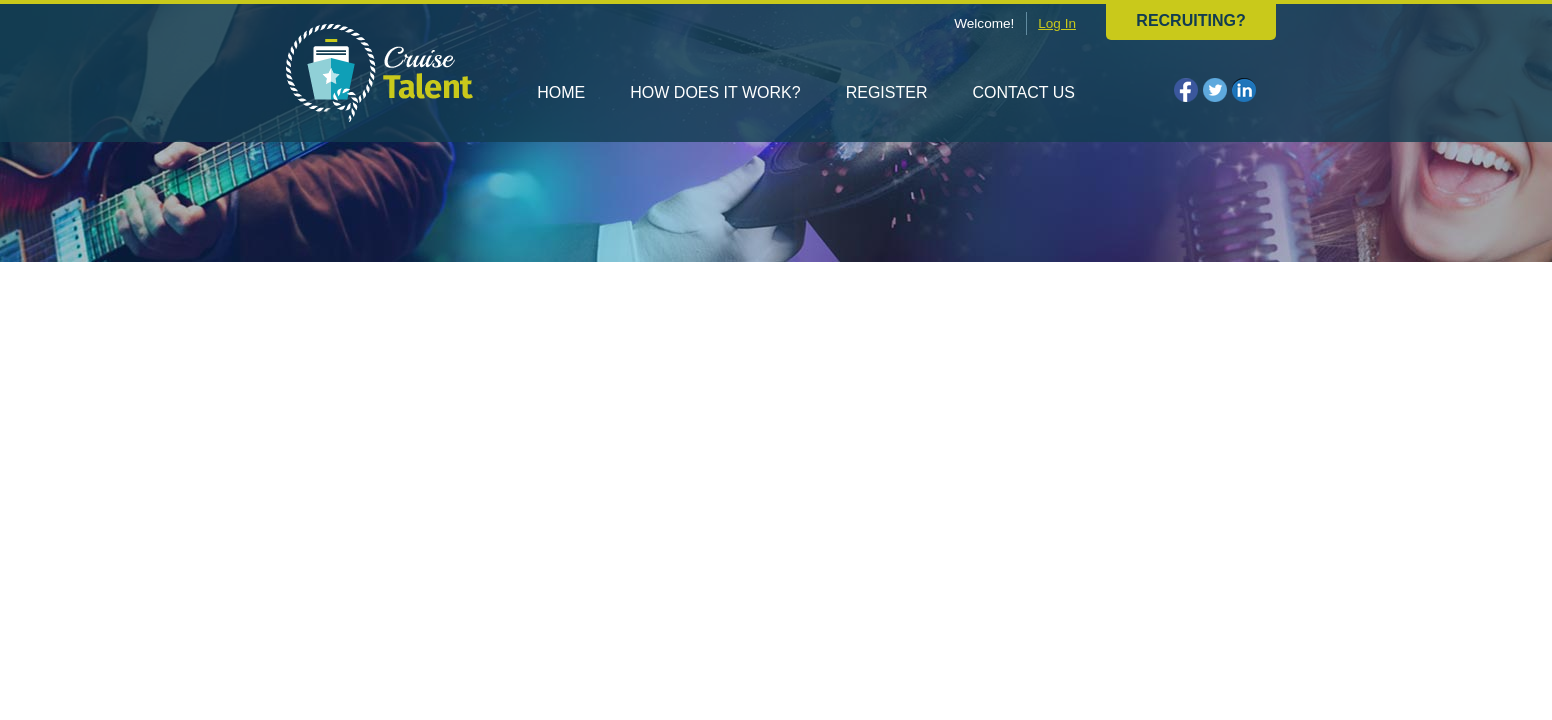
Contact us (1023, 92)
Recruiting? (1190, 20)
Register (887, 92)
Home (561, 92)
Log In (1057, 23)
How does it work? (715, 92)
